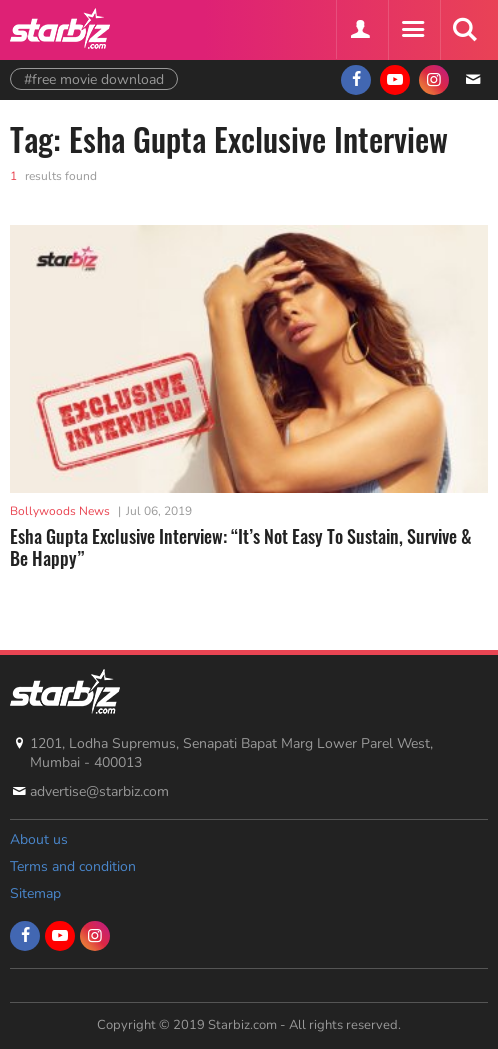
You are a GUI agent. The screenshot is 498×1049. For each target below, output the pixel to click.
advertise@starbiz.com (99, 791)
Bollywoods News (60, 511)
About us (39, 839)
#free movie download (94, 79)
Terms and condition (73, 866)
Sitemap (35, 893)
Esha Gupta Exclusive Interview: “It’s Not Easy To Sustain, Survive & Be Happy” (241, 547)
